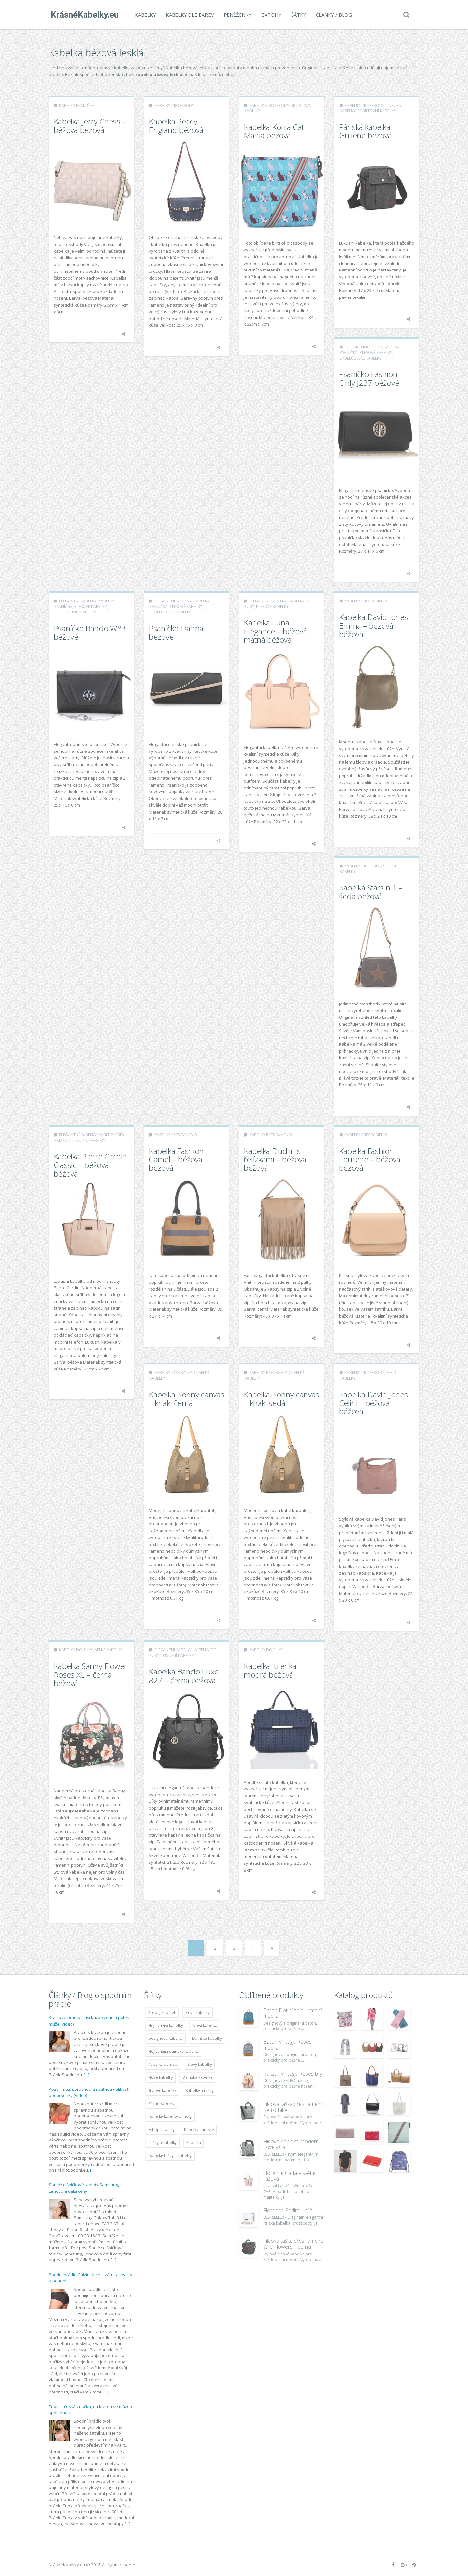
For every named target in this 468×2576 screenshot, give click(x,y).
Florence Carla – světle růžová (289, 2175)
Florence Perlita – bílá (288, 2210)
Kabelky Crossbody (174, 105)
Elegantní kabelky (363, 347)
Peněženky (236, 14)
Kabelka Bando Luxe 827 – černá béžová (184, 1675)
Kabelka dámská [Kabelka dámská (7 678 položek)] (163, 2064)
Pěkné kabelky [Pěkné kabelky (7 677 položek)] (161, 2103)
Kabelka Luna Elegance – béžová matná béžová (275, 631)
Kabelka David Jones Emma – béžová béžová (373, 625)
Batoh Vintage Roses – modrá (289, 2044)
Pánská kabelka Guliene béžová (365, 131)
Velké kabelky (108, 1650)
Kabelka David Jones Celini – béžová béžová (373, 1403)
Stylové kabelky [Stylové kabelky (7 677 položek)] (162, 2090)
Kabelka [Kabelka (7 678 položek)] (193, 2142)
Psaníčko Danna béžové (176, 632)
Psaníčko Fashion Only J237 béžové (369, 378)
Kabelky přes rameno (365, 601)
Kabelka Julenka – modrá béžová (273, 1670)
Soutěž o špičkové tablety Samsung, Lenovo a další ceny (84, 2188)
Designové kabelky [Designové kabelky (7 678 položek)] (165, 2038)
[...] (86, 2074)
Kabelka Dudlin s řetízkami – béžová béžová (275, 1159)
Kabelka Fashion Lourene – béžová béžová (369, 1159)
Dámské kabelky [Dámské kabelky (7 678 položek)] (207, 2038)
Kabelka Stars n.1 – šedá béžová (371, 891)
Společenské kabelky (361, 358)
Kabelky (143, 14)
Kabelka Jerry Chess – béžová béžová (90, 125)
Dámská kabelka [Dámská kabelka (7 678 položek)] (197, 2077)
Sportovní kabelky (377, 111)
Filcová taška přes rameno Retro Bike (293, 2107)
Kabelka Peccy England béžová (176, 125)
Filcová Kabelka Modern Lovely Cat (291, 2144)
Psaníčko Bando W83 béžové (90, 632)
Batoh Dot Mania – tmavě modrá (293, 2013)
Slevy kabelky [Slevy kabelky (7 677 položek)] (200, 2064)
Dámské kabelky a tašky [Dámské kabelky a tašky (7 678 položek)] (170, 2116)
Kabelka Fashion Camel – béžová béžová (176, 1159)
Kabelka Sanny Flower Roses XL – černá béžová (90, 1674)
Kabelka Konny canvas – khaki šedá (281, 1398)
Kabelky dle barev (188, 14)
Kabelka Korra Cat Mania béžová (274, 131)
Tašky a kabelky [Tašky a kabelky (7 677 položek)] (162, 2142)
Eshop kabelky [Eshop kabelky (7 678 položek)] (161, 2129)
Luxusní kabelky (88, 1140)
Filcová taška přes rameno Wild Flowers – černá (293, 2243)
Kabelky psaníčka (76, 105)
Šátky (296, 14)
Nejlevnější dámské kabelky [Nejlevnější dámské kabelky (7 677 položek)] (173, 2051)
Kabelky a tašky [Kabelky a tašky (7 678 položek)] (200, 2090)
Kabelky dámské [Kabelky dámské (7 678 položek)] (199, 2129)
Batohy (269, 14)
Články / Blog (332, 14)
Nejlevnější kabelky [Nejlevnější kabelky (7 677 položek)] (165, 2025)
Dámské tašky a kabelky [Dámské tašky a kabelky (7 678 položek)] (170, 2155)
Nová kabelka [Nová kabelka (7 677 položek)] (204, 2025)
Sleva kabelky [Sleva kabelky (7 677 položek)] (197, 2012)
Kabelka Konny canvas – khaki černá (186, 1398)
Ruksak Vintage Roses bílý (292, 2073)
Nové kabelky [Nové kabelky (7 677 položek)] (160, 2077)
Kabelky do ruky (76, 1650)
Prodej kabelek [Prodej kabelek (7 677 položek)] (162, 2012)
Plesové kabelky (376, 352)
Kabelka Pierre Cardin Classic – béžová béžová (90, 1165)
